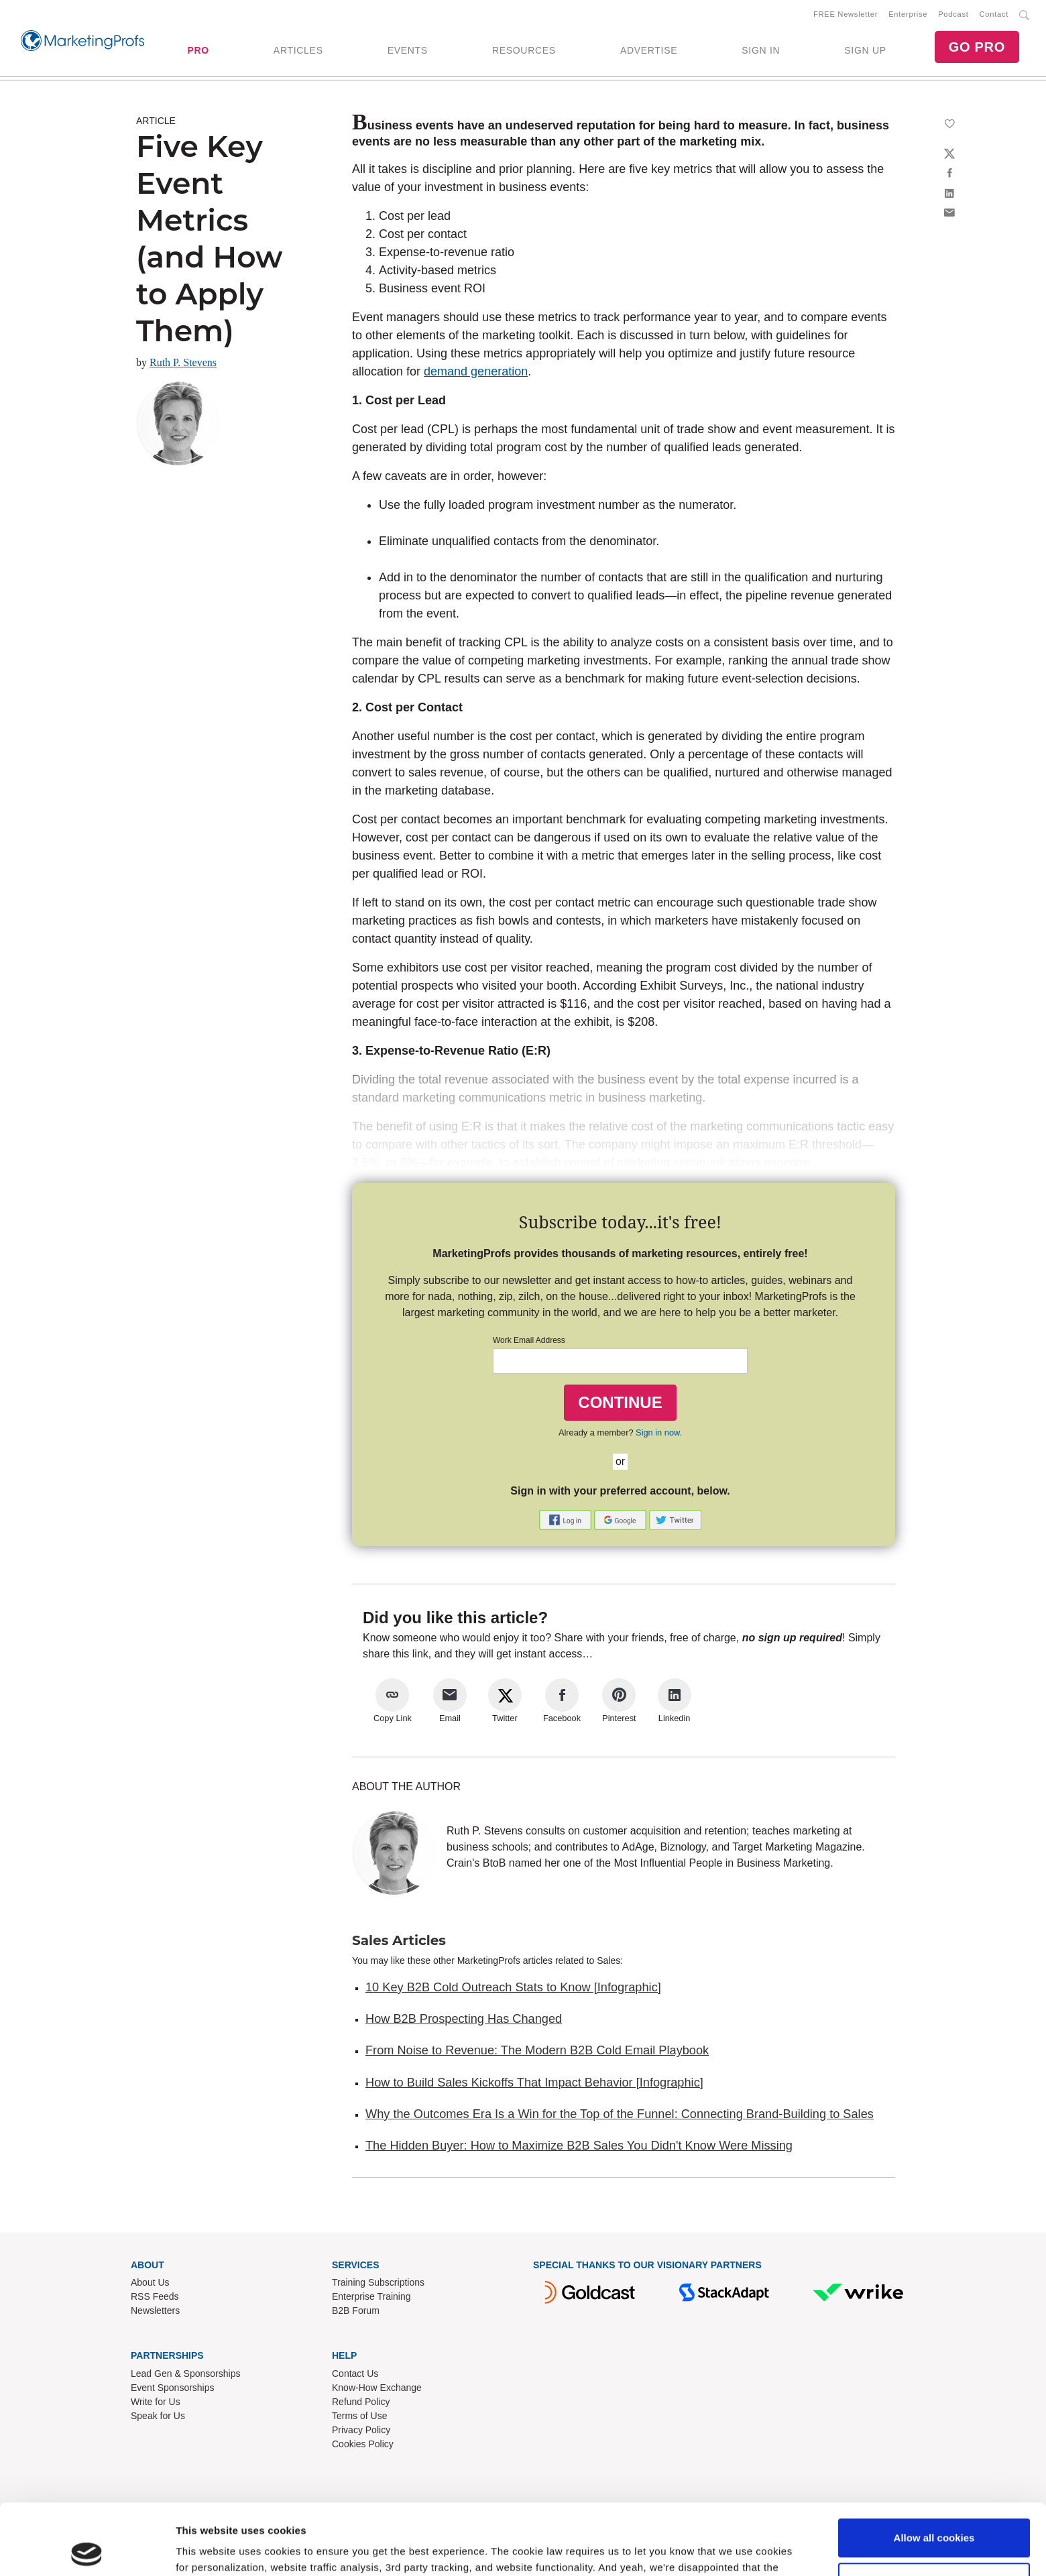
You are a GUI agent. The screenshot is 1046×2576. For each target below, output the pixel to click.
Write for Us (155, 2401)
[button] (566, 1519)
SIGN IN (761, 50)
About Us (150, 2282)
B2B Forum (356, 2310)
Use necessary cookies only (934, 2510)
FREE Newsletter (845, 14)
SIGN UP (865, 50)
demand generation (476, 371)
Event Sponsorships (173, 2387)
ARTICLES (298, 50)
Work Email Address (529, 1340)
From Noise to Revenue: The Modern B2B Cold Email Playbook (537, 2050)
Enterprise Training (371, 2296)
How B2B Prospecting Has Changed (463, 2019)
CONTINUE (620, 1402)
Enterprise (907, 14)
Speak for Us (158, 2415)
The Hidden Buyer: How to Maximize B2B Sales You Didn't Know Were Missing (579, 2145)
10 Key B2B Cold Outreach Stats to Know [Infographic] (513, 1987)
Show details (207, 2549)
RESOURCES (524, 50)
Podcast (953, 14)
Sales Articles (399, 1940)
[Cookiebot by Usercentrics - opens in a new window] (87, 2550)
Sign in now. (659, 1432)
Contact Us (355, 2373)
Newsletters (155, 2310)
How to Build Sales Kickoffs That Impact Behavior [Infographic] (534, 2082)
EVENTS (408, 50)
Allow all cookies (934, 2467)
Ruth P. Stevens (183, 362)
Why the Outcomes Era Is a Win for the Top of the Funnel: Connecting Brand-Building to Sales (619, 2114)
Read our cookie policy (456, 2512)
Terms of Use (359, 2415)
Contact (994, 14)
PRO (198, 50)
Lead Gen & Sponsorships (185, 2373)
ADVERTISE (648, 50)
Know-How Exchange (377, 2387)
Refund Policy (361, 2401)
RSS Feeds (155, 2296)
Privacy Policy (361, 2429)
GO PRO (977, 47)
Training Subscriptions (378, 2282)
